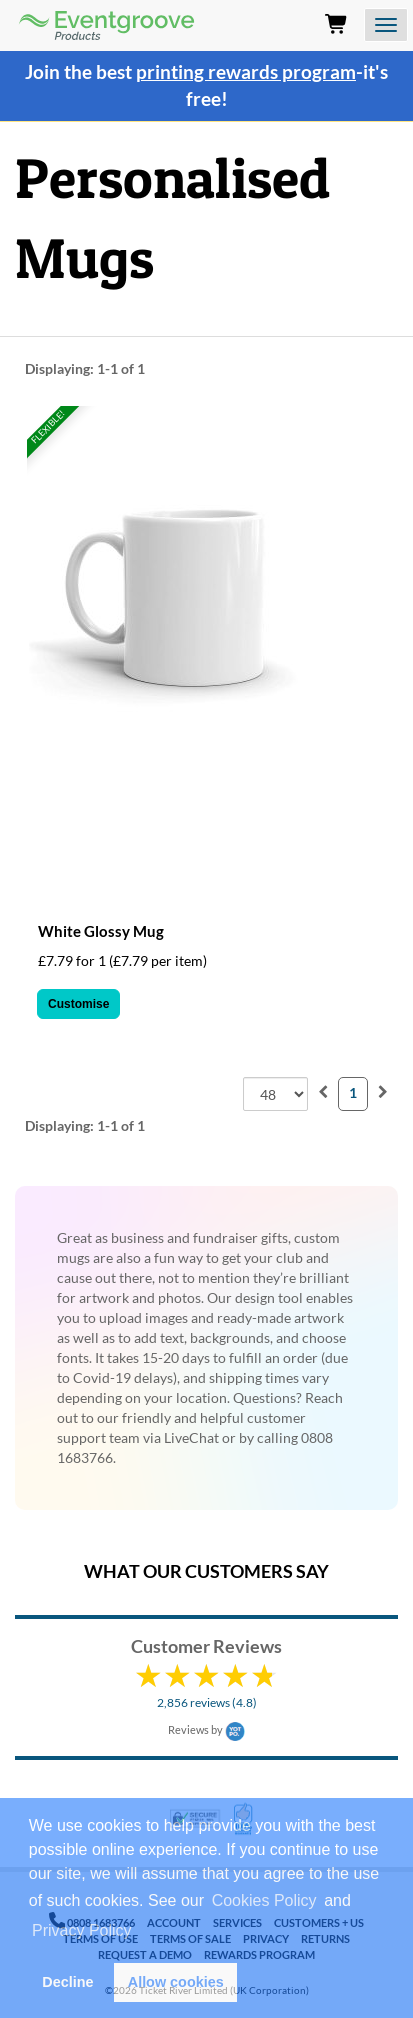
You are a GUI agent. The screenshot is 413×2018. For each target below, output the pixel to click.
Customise (78, 1004)
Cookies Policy (264, 1900)
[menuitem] (323, 1091)
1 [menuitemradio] (353, 1092)
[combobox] (275, 1094)
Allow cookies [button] (176, 1982)
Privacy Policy (82, 1930)
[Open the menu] (386, 25)
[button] (142, 1933)
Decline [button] (67, 1982)
